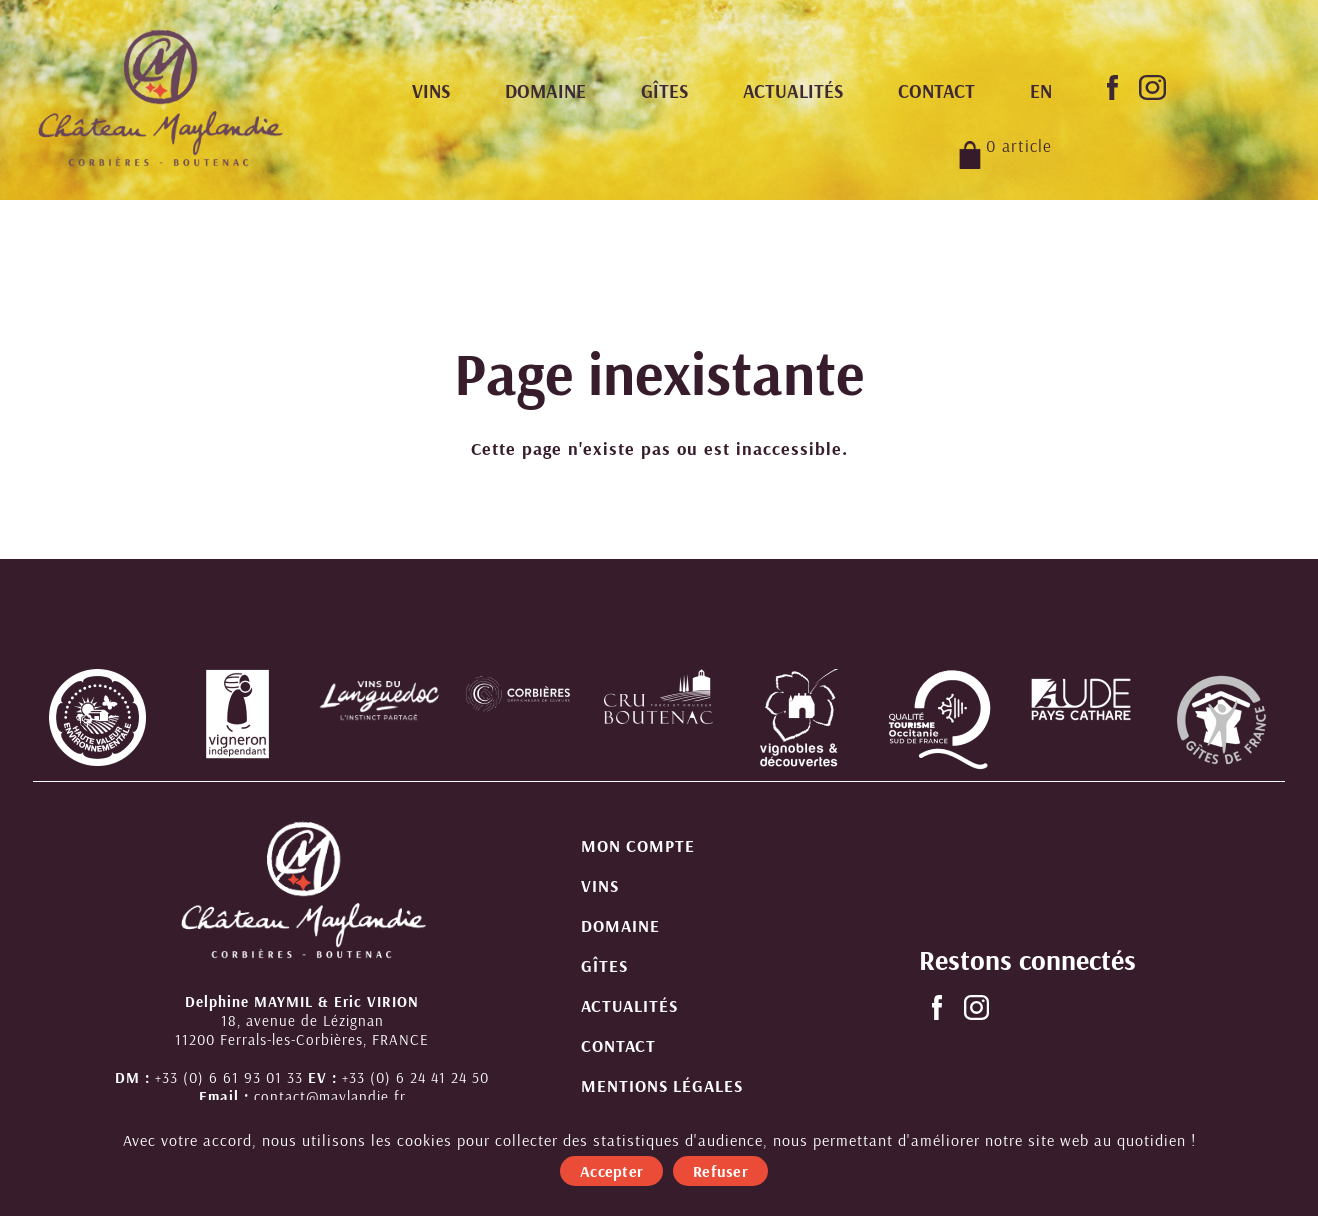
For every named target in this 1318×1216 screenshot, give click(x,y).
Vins (431, 91)
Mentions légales (662, 1085)
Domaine (545, 91)
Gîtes (664, 91)
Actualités (793, 91)
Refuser (720, 1171)
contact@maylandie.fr (330, 1096)
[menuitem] (1041, 91)
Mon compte (638, 845)
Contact (936, 91)
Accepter (611, 1171)
